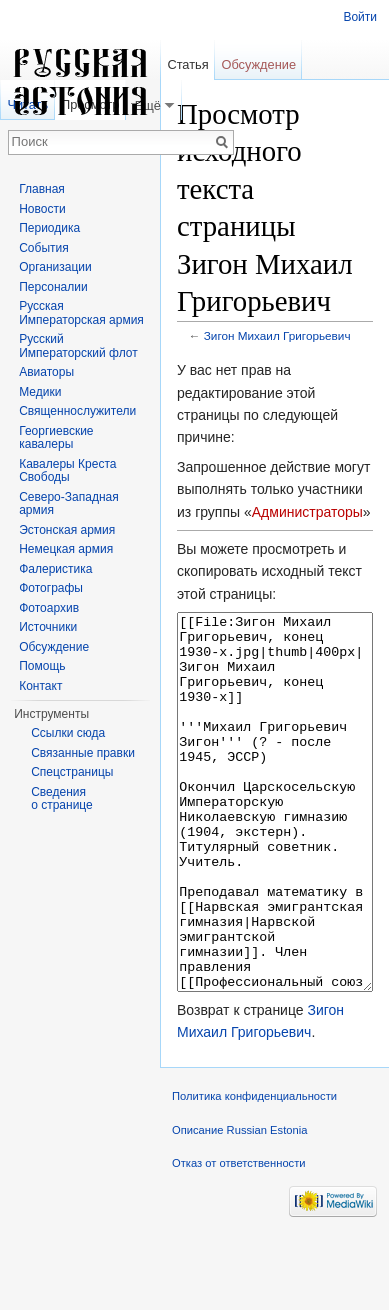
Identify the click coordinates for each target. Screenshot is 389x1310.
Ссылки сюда (68, 733)
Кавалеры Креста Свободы (67, 471)
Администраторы (307, 512)
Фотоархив (49, 608)
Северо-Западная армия (69, 504)
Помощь (42, 666)
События (44, 248)
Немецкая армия (66, 549)
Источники (48, 627)
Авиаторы (46, 372)
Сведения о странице (62, 799)
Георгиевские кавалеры (56, 438)
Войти (360, 17)
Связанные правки (83, 753)
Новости (42, 209)
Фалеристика (55, 569)
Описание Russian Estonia (239, 1205)
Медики (40, 392)
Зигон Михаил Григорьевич (277, 335)
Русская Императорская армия (81, 313)
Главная (42, 189)
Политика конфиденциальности (254, 1171)
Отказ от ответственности (239, 1238)
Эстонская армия (67, 530)
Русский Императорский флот (78, 346)
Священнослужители (77, 411)
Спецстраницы (72, 772)
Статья (187, 64)
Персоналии (53, 287)
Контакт (40, 686)
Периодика (49, 228)
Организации (55, 267)
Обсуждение (258, 64)
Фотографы (51, 588)
